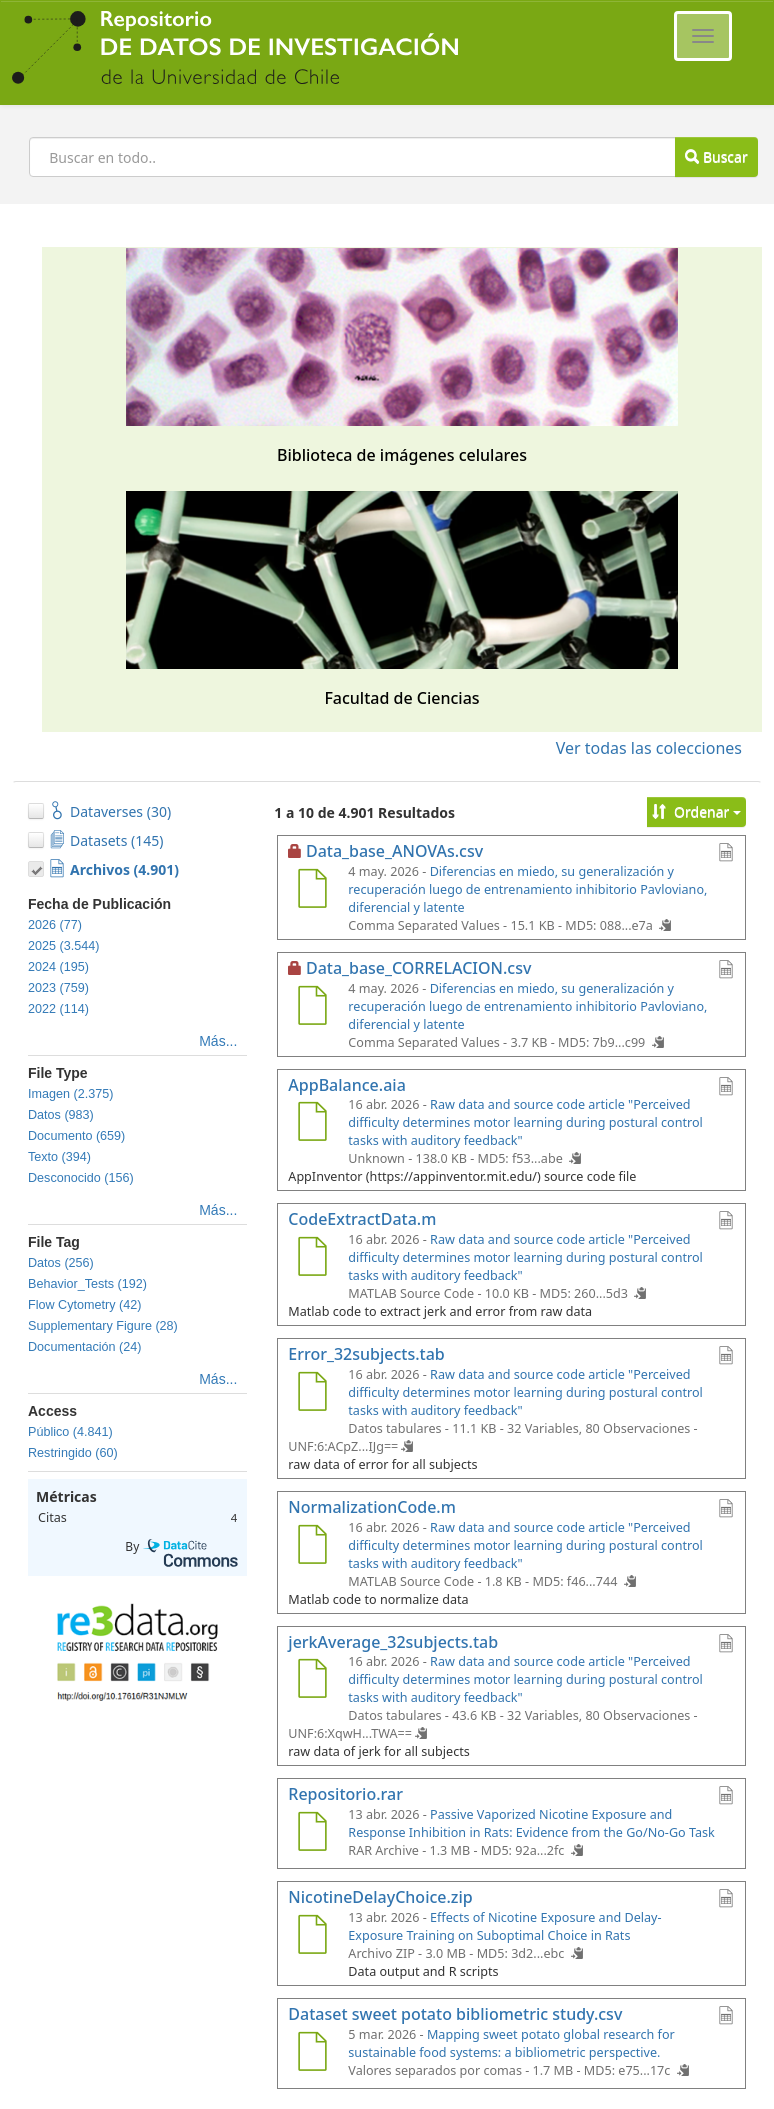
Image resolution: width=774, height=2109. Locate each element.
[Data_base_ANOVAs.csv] (312, 891)
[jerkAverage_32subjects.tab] (312, 1681)
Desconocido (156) (81, 1178)
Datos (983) (61, 1115)
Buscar (716, 156)
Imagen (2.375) (70, 1094)
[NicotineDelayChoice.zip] (312, 1937)
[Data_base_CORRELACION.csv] (312, 1008)
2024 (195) (58, 967)
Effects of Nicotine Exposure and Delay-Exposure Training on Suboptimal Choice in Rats (504, 1926)
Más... (218, 1041)
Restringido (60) (73, 1453)
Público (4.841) (70, 1432)
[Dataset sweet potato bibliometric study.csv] (312, 2054)
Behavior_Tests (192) (87, 1284)
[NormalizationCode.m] (312, 1547)
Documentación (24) (84, 1347)
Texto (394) (59, 1157)
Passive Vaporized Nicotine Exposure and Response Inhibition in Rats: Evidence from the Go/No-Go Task (531, 1823)
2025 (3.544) (63, 946)
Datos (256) (61, 1263)
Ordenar (696, 811)
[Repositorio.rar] (312, 1834)
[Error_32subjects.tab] (312, 1394)
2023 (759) (58, 988)
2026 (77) (55, 925)
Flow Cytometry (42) (84, 1305)
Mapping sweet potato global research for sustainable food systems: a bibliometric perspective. (511, 2043)
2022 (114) (58, 1009)
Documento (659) (76, 1136)
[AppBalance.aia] (312, 1124)
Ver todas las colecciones (649, 748)
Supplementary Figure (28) (103, 1326)
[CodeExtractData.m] (312, 1259)
